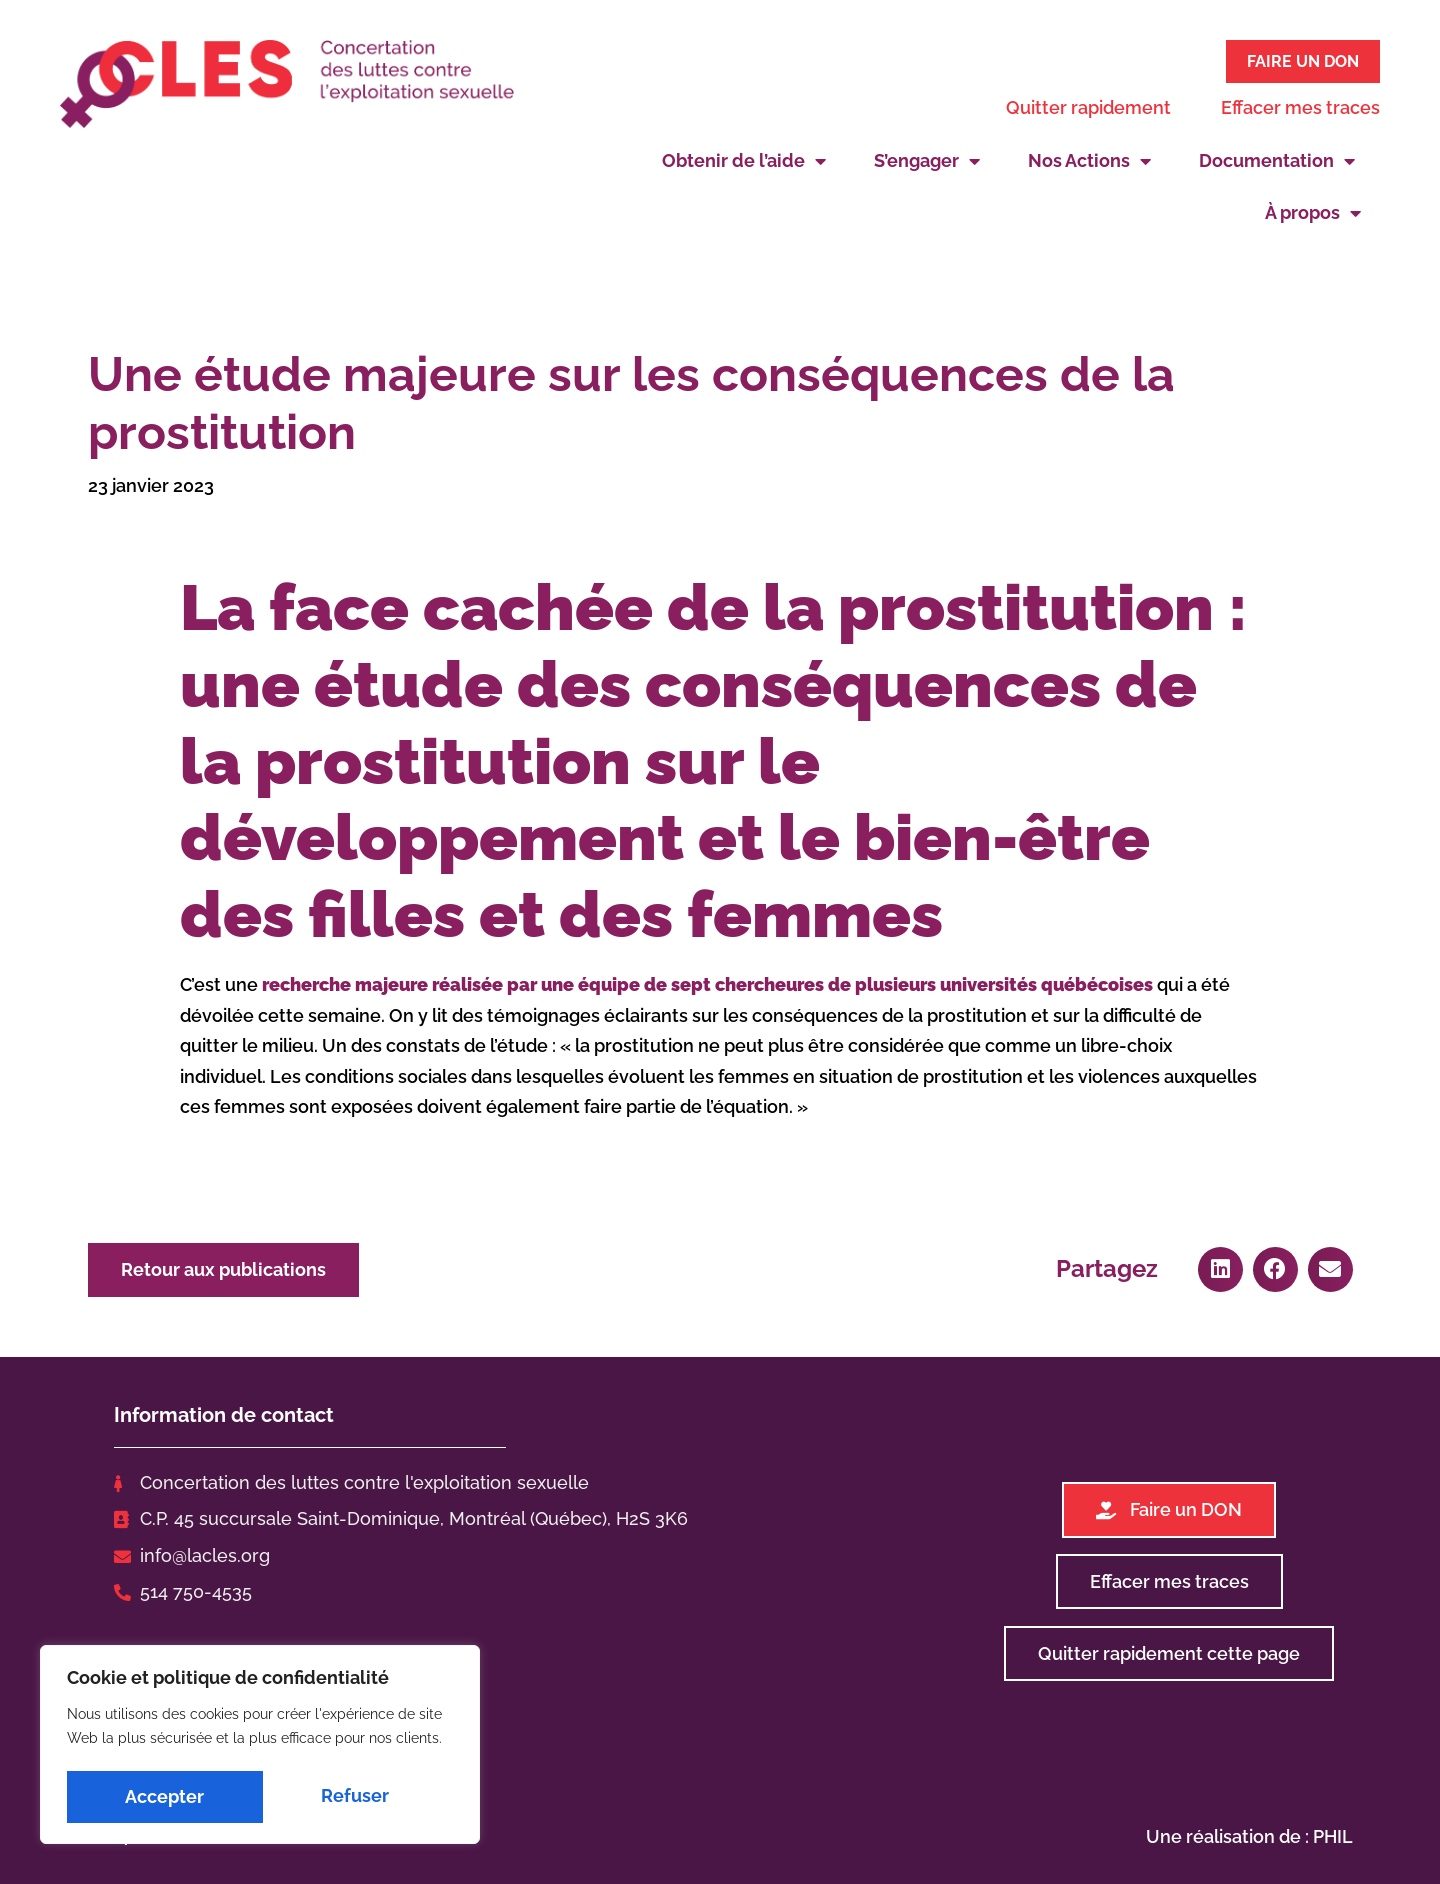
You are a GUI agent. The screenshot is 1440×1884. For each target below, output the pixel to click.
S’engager (927, 158)
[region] (260, 1747)
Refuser (159, 1796)
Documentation (1277, 158)
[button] (1220, 1265)
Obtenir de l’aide (744, 158)
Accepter (355, 1796)
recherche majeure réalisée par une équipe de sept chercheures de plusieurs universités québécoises (707, 981)
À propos (1313, 210)
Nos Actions (1089, 158)
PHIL (1333, 1833)
